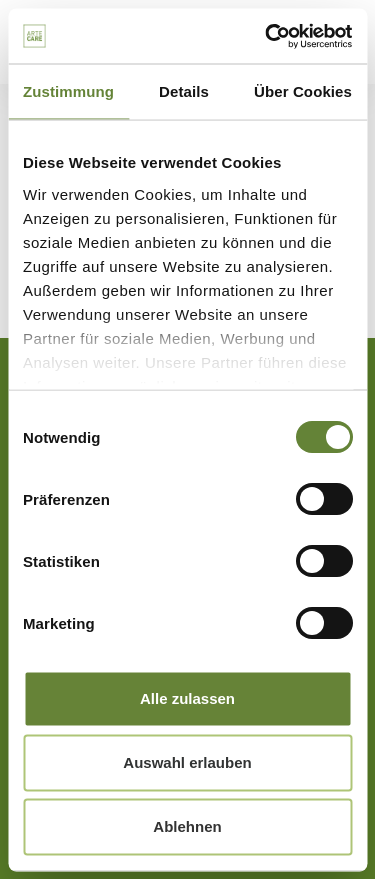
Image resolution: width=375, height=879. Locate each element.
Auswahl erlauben (187, 762)
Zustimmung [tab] (68, 91)
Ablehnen (187, 826)
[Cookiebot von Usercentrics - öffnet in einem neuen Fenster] (267, 36)
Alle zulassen (187, 698)
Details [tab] (184, 91)
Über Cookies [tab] (303, 91)
